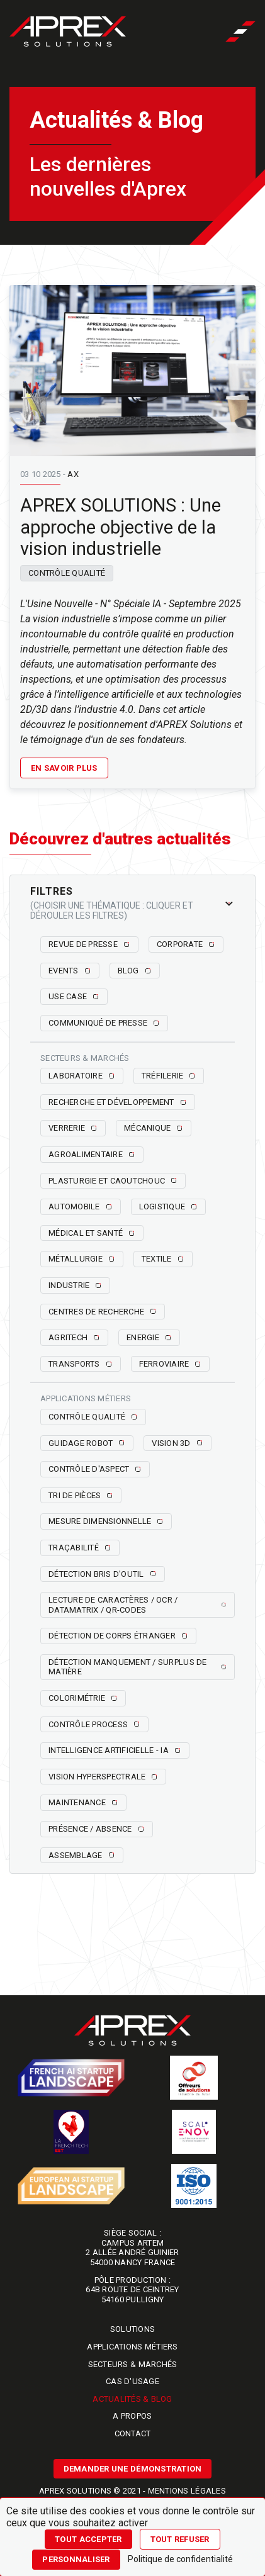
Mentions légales (187, 2490)
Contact (133, 2433)
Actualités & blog (132, 2399)
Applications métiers (132, 2346)
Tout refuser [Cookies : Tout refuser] (180, 2539)
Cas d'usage (132, 2381)
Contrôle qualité (66, 573)
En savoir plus (64, 768)
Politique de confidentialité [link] (180, 2559)
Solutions (132, 2329)
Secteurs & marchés (133, 2364)
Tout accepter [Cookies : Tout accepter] (88, 2539)
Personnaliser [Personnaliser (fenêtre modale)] (76, 2559)
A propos (132, 2416)
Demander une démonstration (133, 2468)
